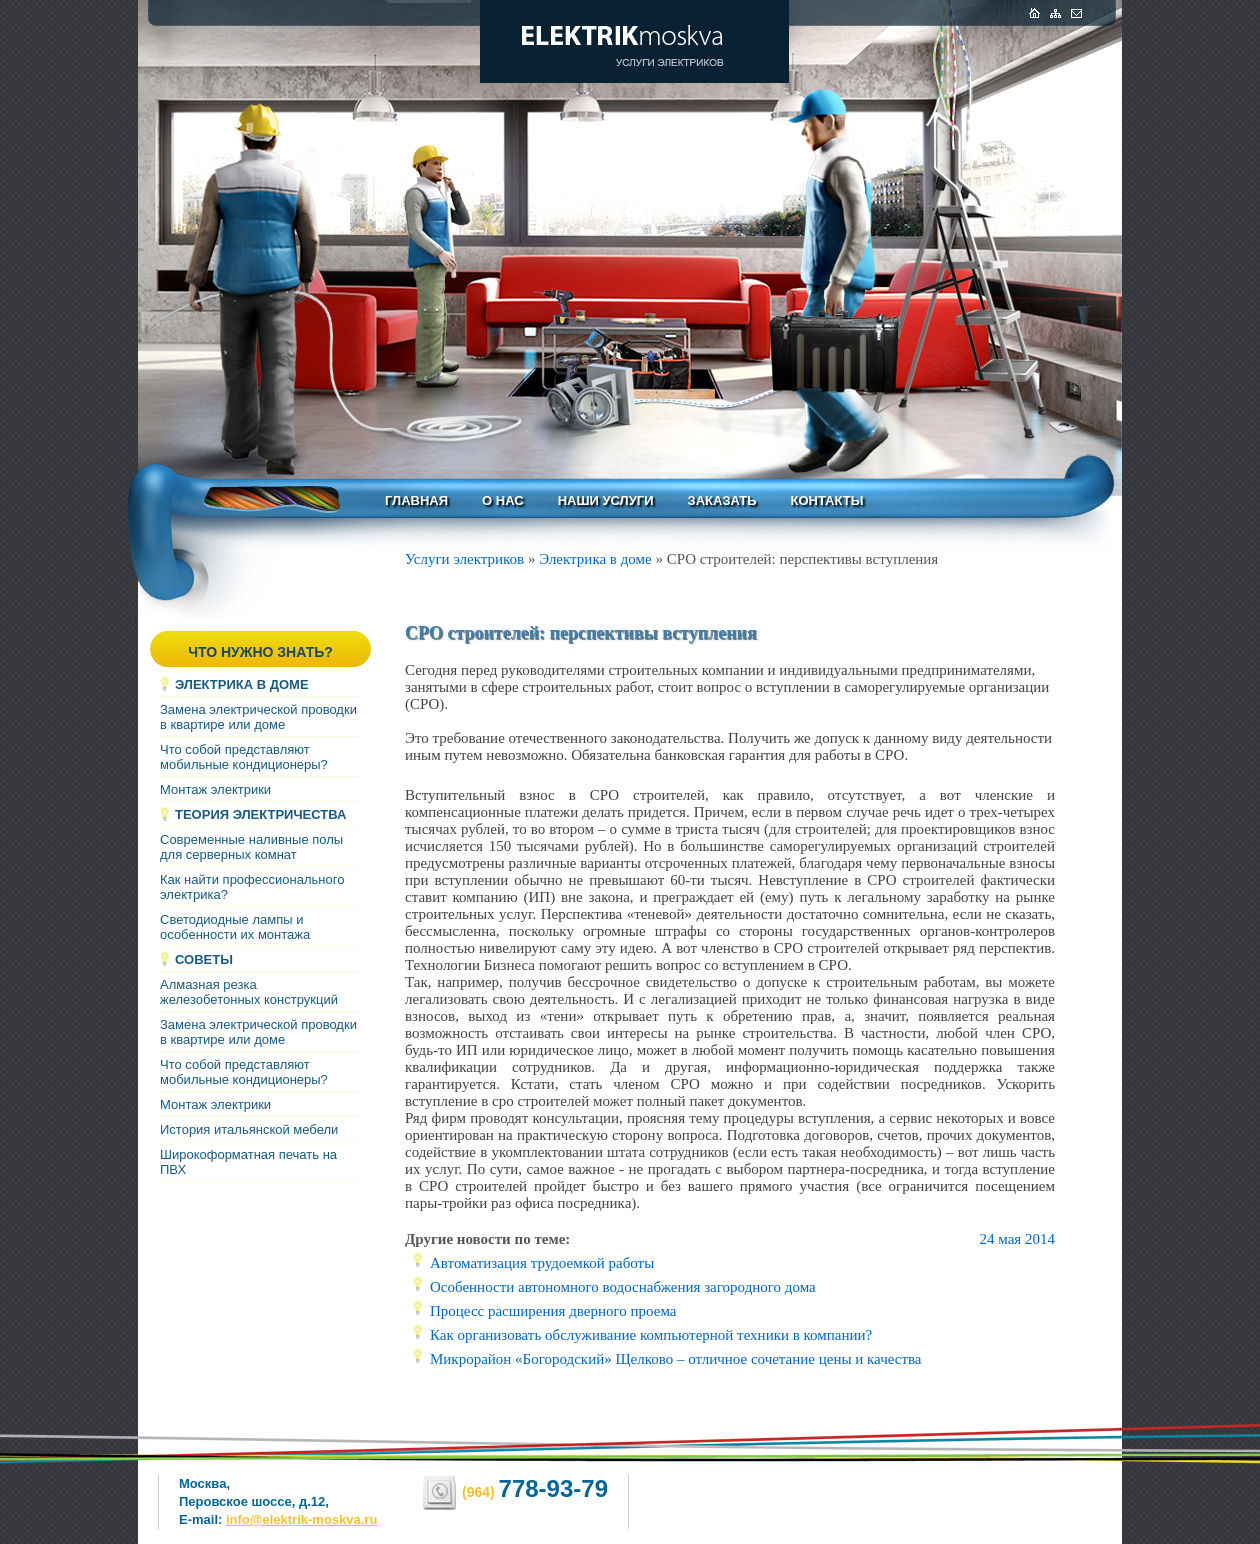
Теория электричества (260, 814)
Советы (204, 959)
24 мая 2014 (1017, 1239)
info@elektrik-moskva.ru (301, 1519)
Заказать (722, 500)
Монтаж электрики (215, 789)
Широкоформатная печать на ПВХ (248, 1162)
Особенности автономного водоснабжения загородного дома (623, 1287)
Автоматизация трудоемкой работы (542, 1263)
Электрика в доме (242, 684)
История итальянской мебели (249, 1129)
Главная (416, 500)
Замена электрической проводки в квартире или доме (258, 717)
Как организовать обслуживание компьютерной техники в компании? (651, 1335)
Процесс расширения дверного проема (553, 1311)
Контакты (827, 500)
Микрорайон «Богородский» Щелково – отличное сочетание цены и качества (676, 1359)
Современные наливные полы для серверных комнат (251, 847)
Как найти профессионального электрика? (252, 887)
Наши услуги (606, 500)
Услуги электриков (464, 559)
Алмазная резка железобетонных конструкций (249, 992)
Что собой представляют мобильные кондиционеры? (244, 757)
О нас (503, 500)
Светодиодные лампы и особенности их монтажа (235, 927)
